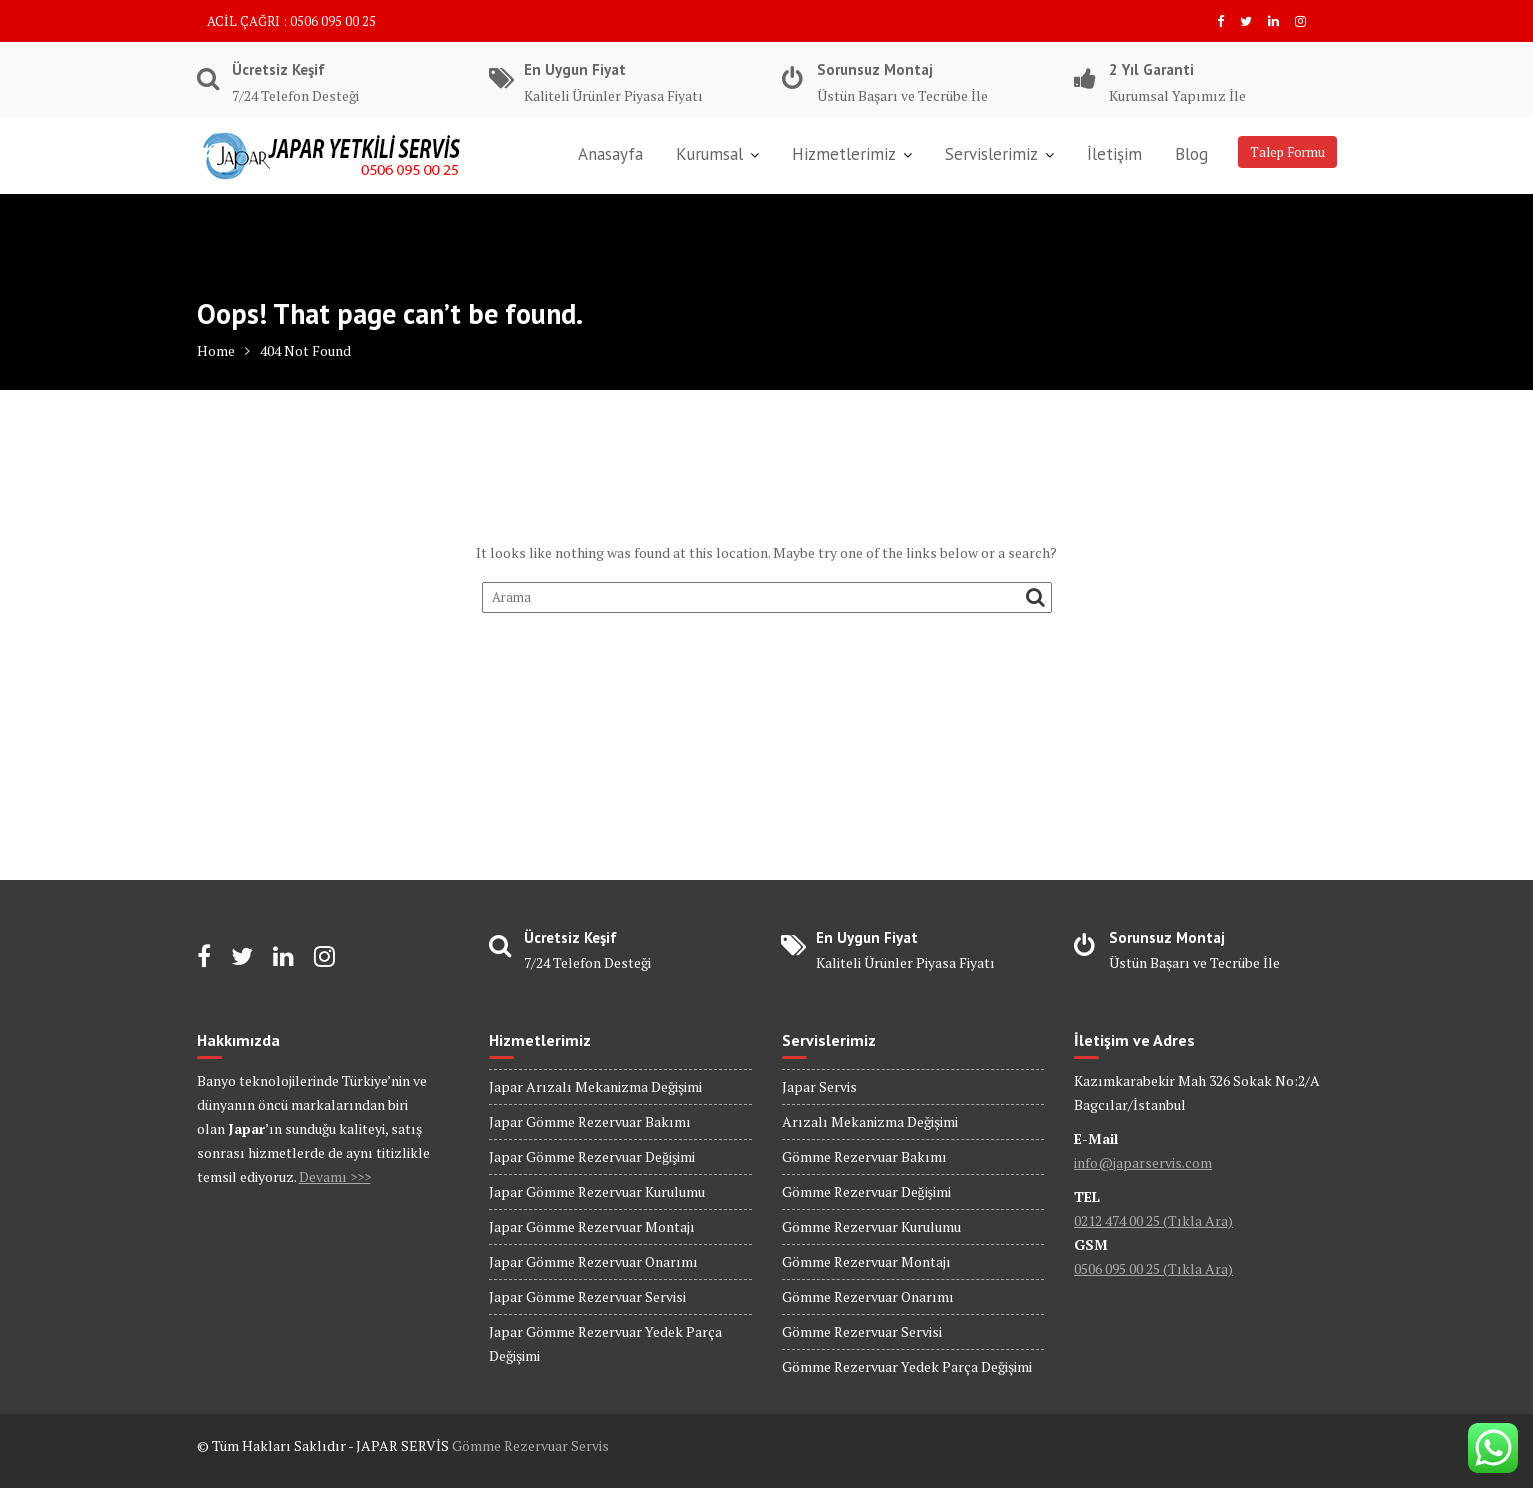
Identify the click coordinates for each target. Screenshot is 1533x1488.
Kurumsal (709, 154)
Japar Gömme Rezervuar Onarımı (593, 1261)
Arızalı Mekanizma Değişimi (870, 1121)
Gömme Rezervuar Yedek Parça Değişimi (907, 1366)
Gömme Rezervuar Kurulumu (871, 1226)
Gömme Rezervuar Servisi (862, 1331)
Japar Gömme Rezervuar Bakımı (590, 1121)
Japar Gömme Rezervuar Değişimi (592, 1156)
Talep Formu (1287, 152)
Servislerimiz (991, 154)
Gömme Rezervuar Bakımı (864, 1156)
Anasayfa (610, 154)
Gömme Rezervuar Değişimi (866, 1191)
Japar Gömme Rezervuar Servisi (587, 1296)
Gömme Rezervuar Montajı (866, 1261)
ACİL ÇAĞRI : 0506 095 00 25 (291, 21)
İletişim (1114, 154)
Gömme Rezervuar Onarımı (868, 1296)
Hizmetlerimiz (844, 154)
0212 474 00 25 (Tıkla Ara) (1153, 1220)
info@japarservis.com (1143, 1162)
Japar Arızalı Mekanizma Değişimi (595, 1086)
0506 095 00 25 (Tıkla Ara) (1153, 1268)
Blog (1191, 154)
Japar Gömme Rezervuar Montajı (592, 1226)
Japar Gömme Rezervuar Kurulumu (597, 1191)
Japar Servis (819, 1086)
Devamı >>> (335, 1176)
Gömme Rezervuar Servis (530, 1445)
